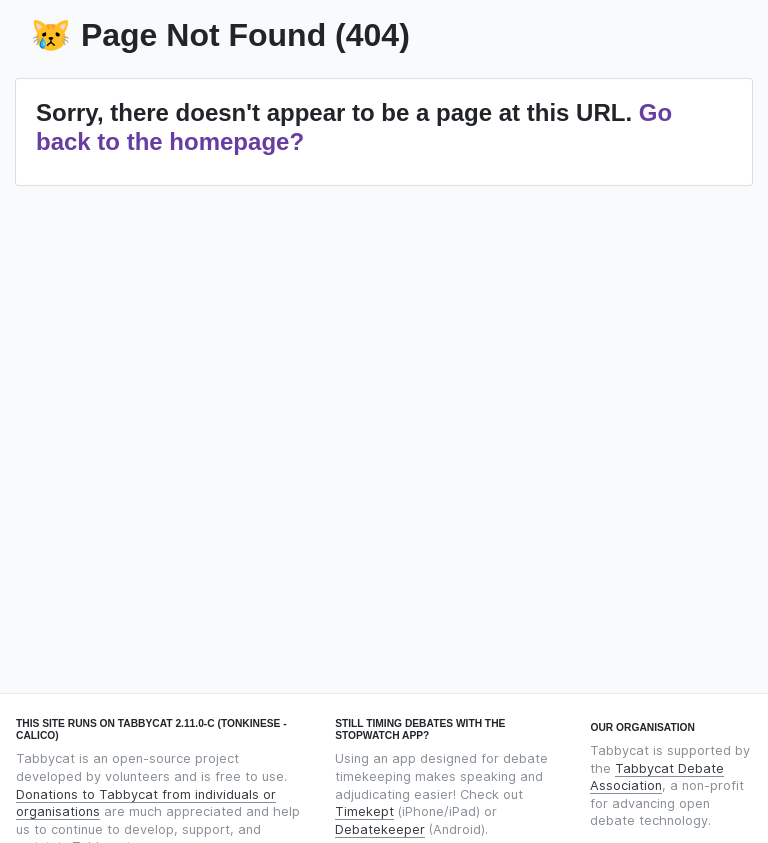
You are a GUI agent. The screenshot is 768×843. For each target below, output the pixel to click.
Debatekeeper (380, 829)
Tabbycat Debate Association (657, 777)
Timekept (364, 811)
